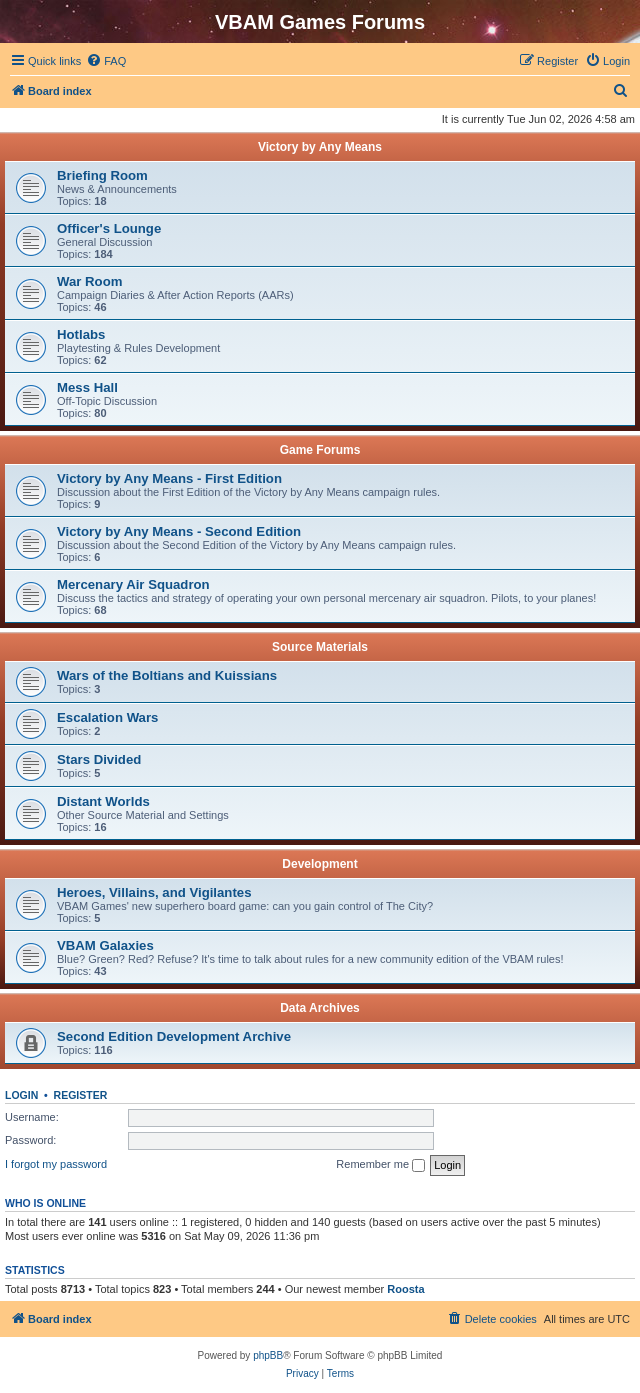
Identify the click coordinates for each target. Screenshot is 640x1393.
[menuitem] (106, 61)
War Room (89, 281)
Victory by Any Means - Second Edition (179, 531)
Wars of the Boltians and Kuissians (167, 675)
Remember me (380, 1165)
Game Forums (320, 450)
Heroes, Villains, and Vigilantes (154, 892)
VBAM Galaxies (105, 945)
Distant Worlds (103, 801)
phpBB (268, 1355)
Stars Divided (99, 759)
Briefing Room (102, 175)
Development (319, 864)
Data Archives (320, 1008)
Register (81, 1095)
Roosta (405, 1289)
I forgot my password (56, 1164)
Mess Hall (87, 387)
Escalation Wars (107, 717)
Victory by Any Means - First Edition (169, 478)
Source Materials (320, 647)
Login (21, 1095)
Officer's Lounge (109, 228)
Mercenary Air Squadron (133, 584)
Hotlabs (81, 334)
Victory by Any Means (320, 147)
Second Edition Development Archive (174, 1036)
